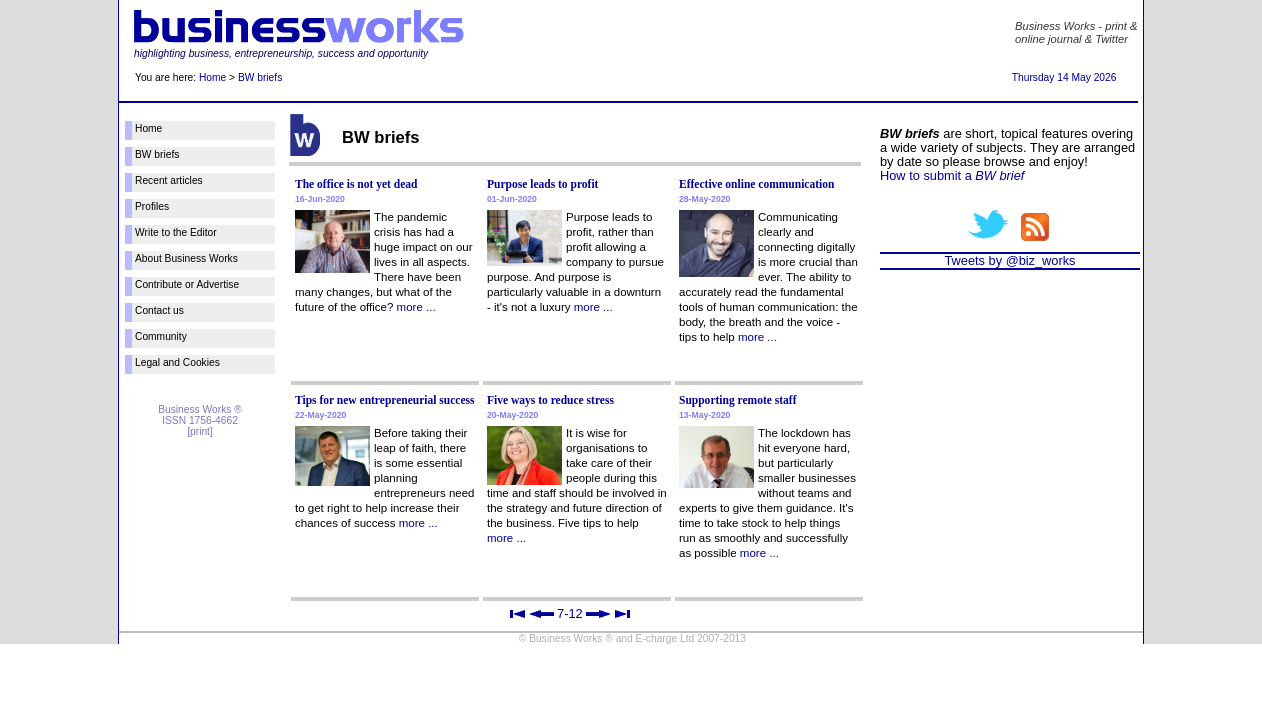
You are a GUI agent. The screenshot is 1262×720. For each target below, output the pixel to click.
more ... (416, 307)
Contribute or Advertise (187, 284)
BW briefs (260, 77)
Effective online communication (756, 184)
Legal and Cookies (177, 362)
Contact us (159, 310)
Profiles (152, 206)
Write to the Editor (176, 232)
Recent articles (169, 180)
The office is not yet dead (356, 184)
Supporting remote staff (738, 400)
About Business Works (186, 258)
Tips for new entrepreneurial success (385, 400)
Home (212, 77)
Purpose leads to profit (542, 184)
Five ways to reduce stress (550, 400)
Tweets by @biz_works (1009, 260)
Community (161, 336)
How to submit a (952, 175)
